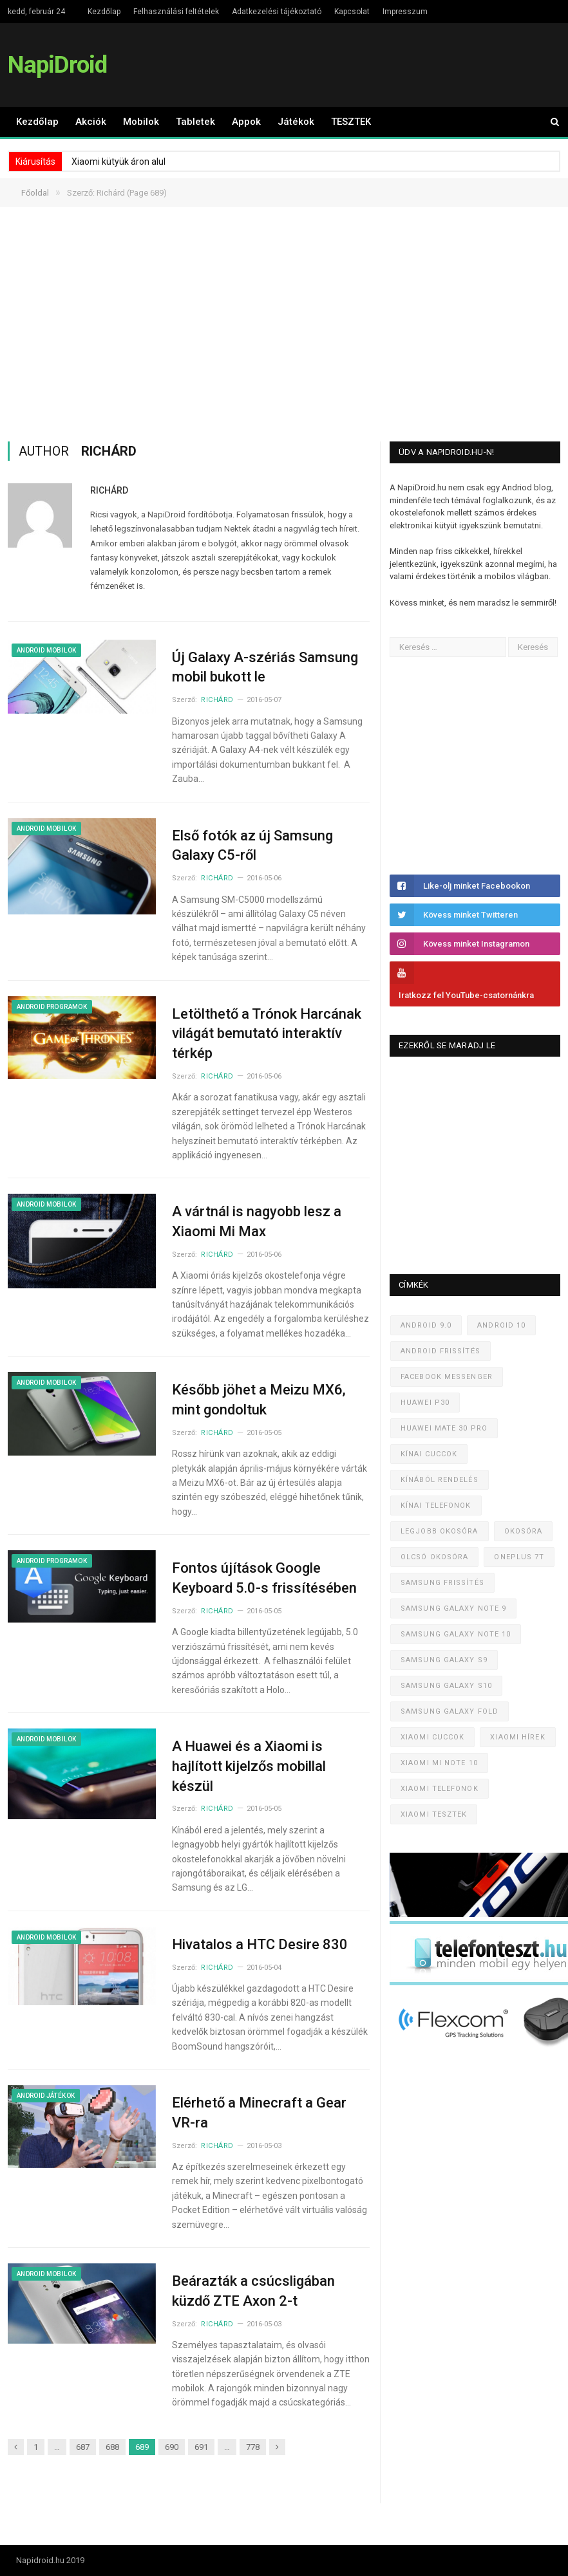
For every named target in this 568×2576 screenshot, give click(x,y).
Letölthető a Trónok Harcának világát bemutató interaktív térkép (266, 1034)
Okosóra (523, 1531)
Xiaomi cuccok (432, 1737)
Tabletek (195, 121)
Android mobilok (46, 650)
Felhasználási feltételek (176, 11)
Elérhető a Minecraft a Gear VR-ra (259, 2113)
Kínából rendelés (439, 1480)
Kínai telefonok (436, 1505)
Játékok (296, 121)
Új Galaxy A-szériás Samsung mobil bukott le (265, 667)
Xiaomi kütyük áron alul (118, 161)
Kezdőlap (104, 11)
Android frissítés (440, 1351)
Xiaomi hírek (517, 1737)
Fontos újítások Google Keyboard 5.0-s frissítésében (264, 1578)
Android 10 (501, 1325)
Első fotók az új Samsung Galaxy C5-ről (252, 846)
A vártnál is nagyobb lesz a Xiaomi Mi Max (256, 1221)
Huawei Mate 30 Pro (444, 1428)
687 (83, 2447)
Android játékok (46, 2095)
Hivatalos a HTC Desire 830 (260, 1944)
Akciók (90, 121)
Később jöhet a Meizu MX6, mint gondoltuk (259, 1400)
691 (201, 2447)
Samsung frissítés (442, 1583)
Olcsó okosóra (434, 1557)
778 (253, 2447)
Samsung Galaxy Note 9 (453, 1608)
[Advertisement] (284, 324)
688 (112, 2447)
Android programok (52, 1006)
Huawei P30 (425, 1402)
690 (171, 2447)
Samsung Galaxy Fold (449, 1711)
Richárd (109, 490)
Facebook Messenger (447, 1377)
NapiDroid (57, 65)
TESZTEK (351, 121)
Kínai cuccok (429, 1454)
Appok (246, 121)
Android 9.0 (426, 1325)
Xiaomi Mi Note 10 (439, 1763)
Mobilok (141, 121)
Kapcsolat (352, 11)
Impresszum (405, 11)
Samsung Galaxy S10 (446, 1686)
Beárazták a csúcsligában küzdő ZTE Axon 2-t (253, 2291)
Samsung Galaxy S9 (444, 1660)
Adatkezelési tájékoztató (276, 11)
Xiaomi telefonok (439, 1788)
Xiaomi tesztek (434, 1814)
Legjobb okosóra (439, 1531)
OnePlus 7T (519, 1557)
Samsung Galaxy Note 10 (456, 1634)
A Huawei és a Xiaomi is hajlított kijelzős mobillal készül (249, 1766)
